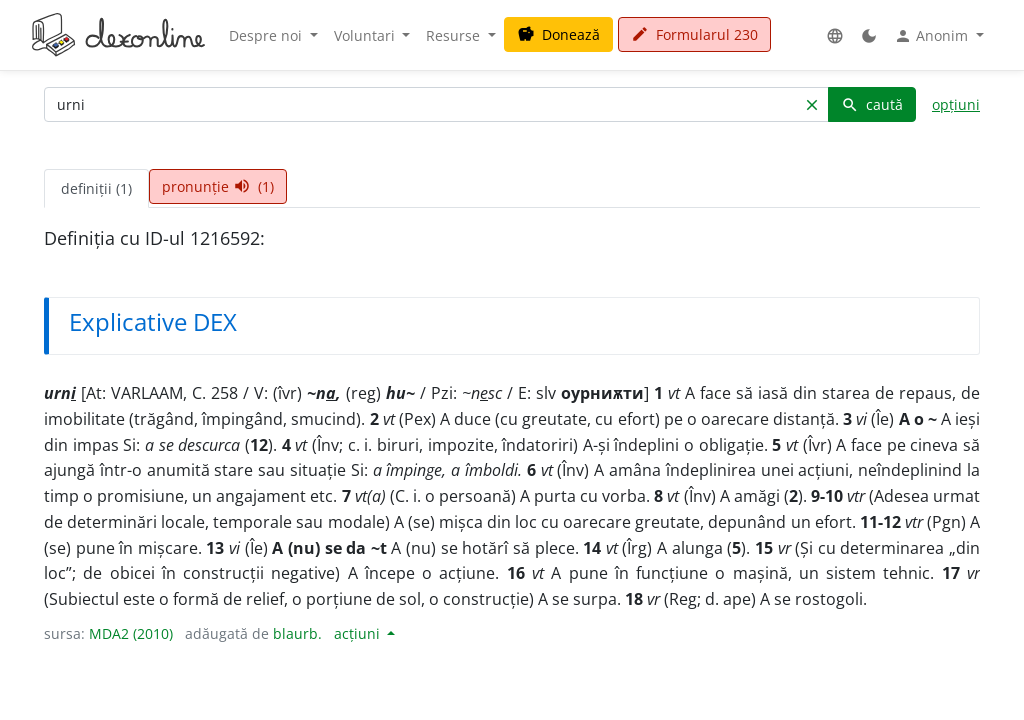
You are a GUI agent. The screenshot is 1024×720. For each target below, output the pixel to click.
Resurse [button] (455, 35)
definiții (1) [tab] (96, 188)
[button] (835, 35)
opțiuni (956, 104)
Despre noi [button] (267, 35)
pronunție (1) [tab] (218, 186)
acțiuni (359, 633)
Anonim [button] (933, 36)
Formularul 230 (694, 34)
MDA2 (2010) (131, 633)
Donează (558, 34)
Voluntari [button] (366, 35)
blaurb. (297, 633)
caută (872, 104)
